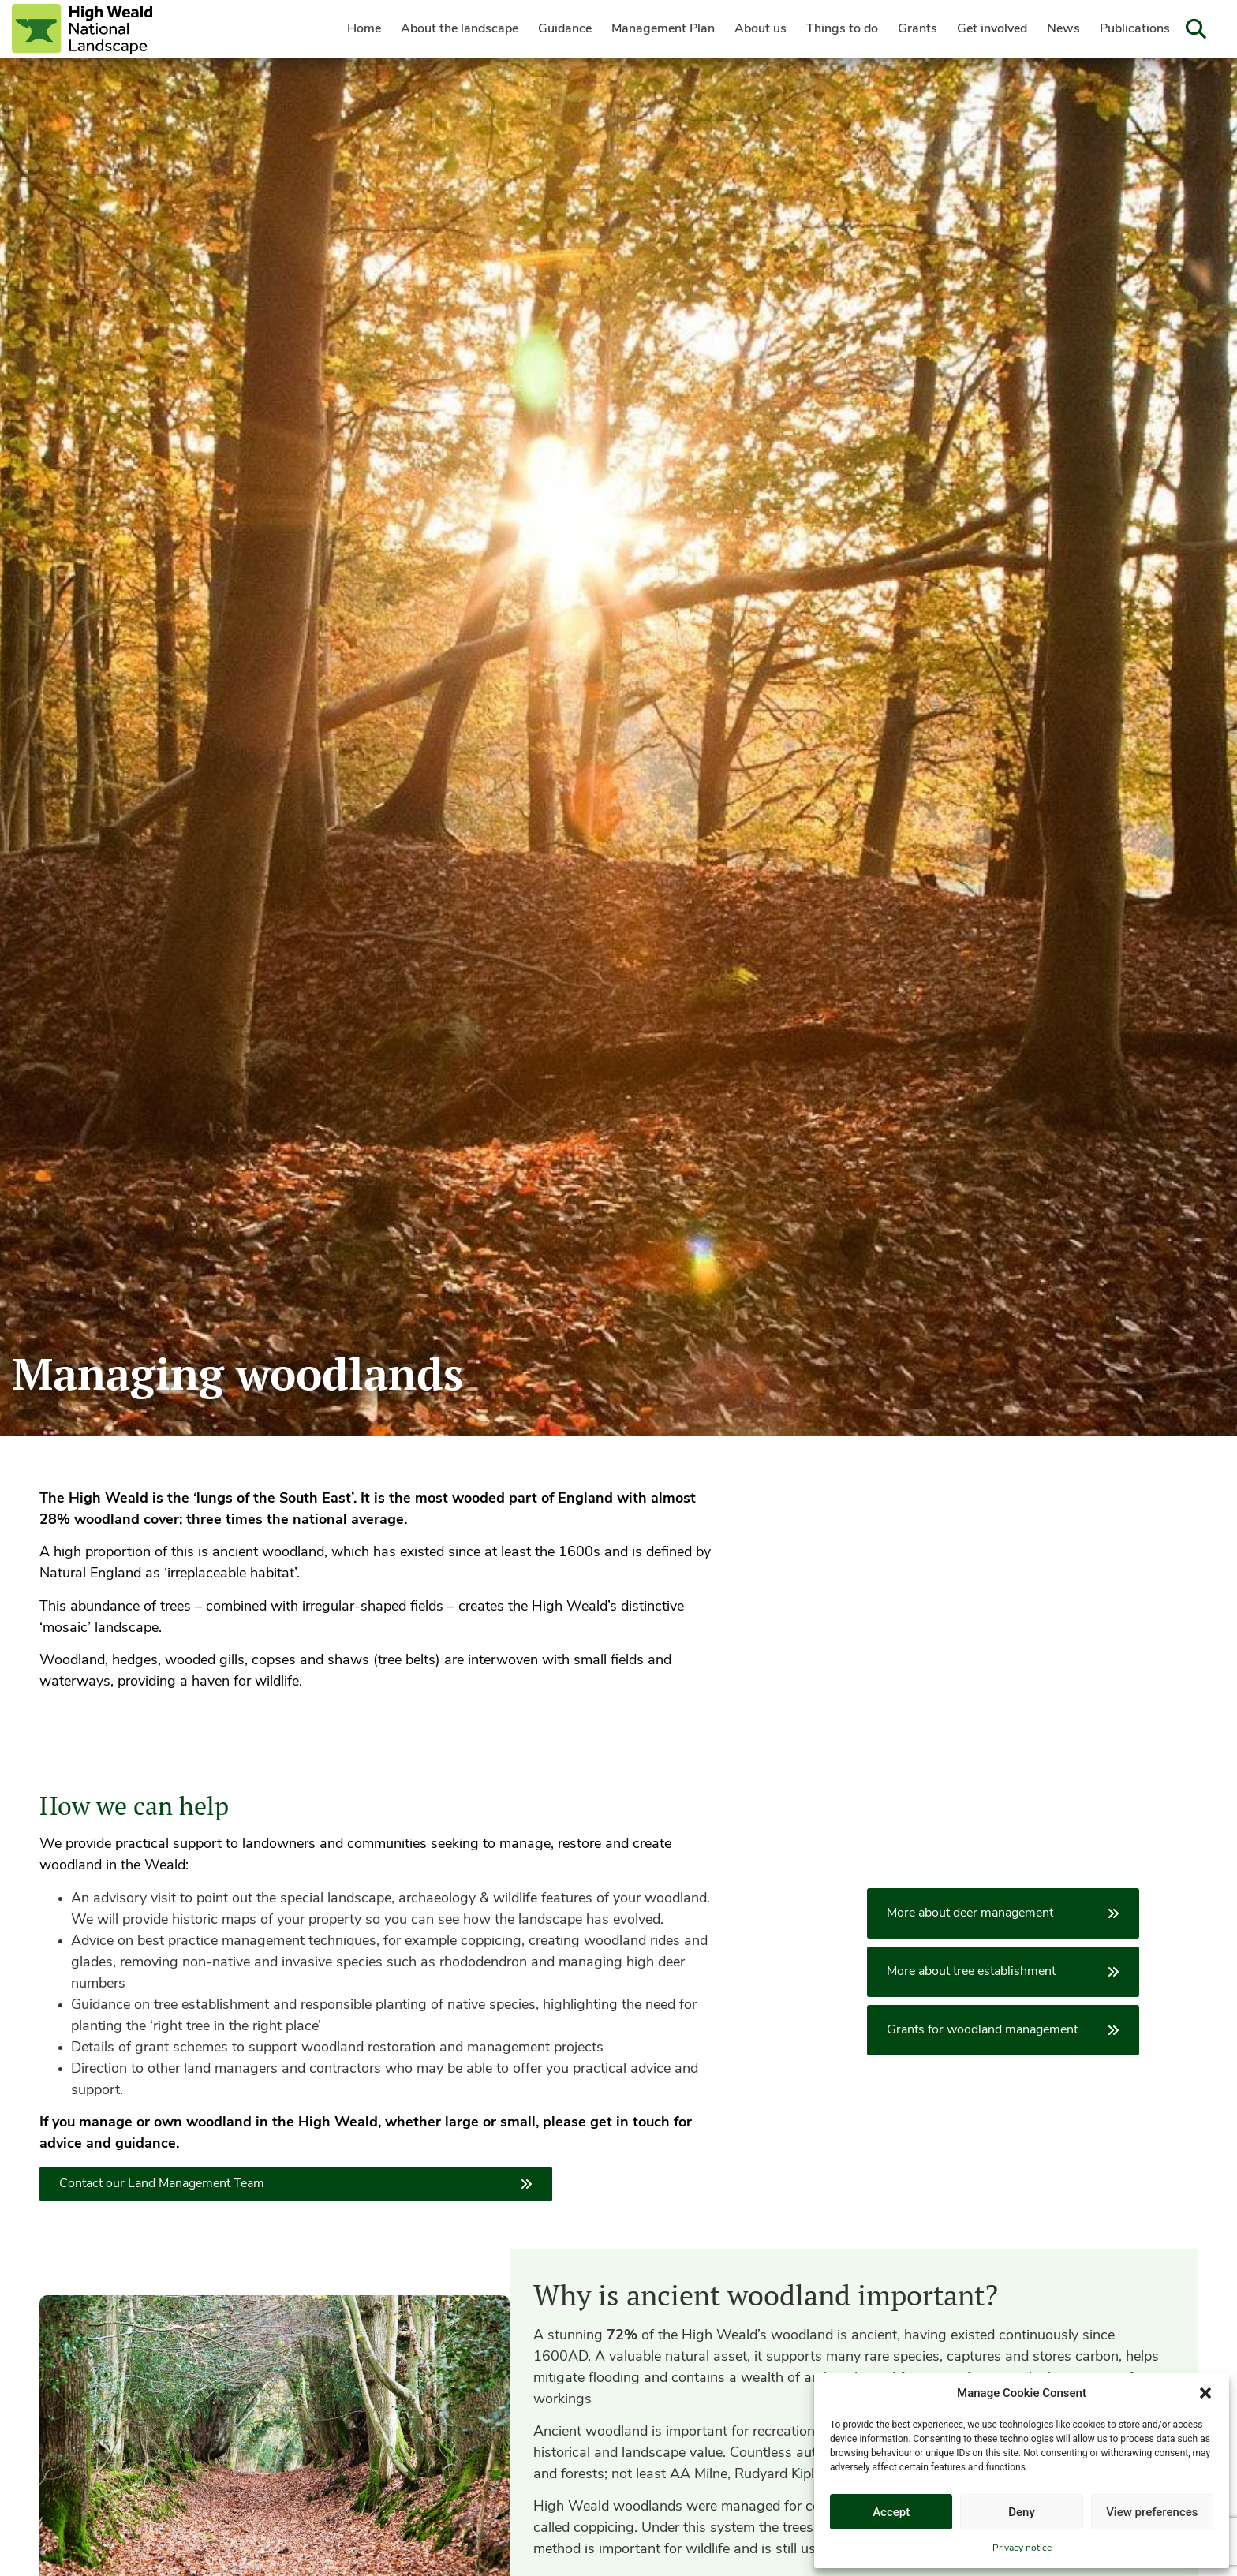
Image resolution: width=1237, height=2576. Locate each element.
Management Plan (663, 29)
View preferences (1152, 2512)
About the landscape (459, 29)
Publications (1135, 29)
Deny (1021, 2512)
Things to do (842, 29)
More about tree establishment (1003, 1972)
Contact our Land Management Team (296, 2184)
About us (760, 29)
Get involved (992, 29)
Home (364, 29)
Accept (891, 2512)
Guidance (565, 29)
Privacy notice (1022, 2548)
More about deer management (1003, 1913)
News (1063, 29)
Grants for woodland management (1003, 2030)
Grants (917, 29)
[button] (1205, 2393)
